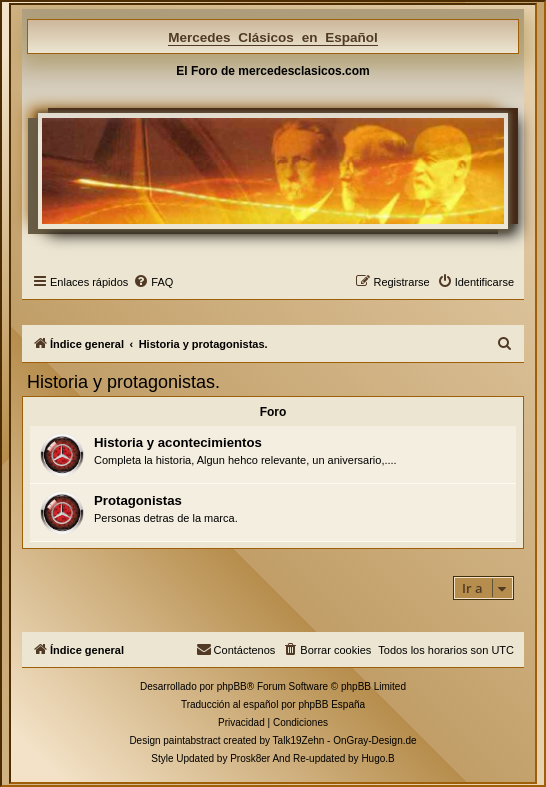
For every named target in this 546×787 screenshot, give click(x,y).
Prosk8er (250, 758)
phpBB (232, 686)
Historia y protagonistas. (123, 382)
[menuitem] (153, 282)
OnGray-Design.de (374, 740)
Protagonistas (138, 500)
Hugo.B (377, 758)
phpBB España (331, 704)
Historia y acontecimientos (178, 442)
